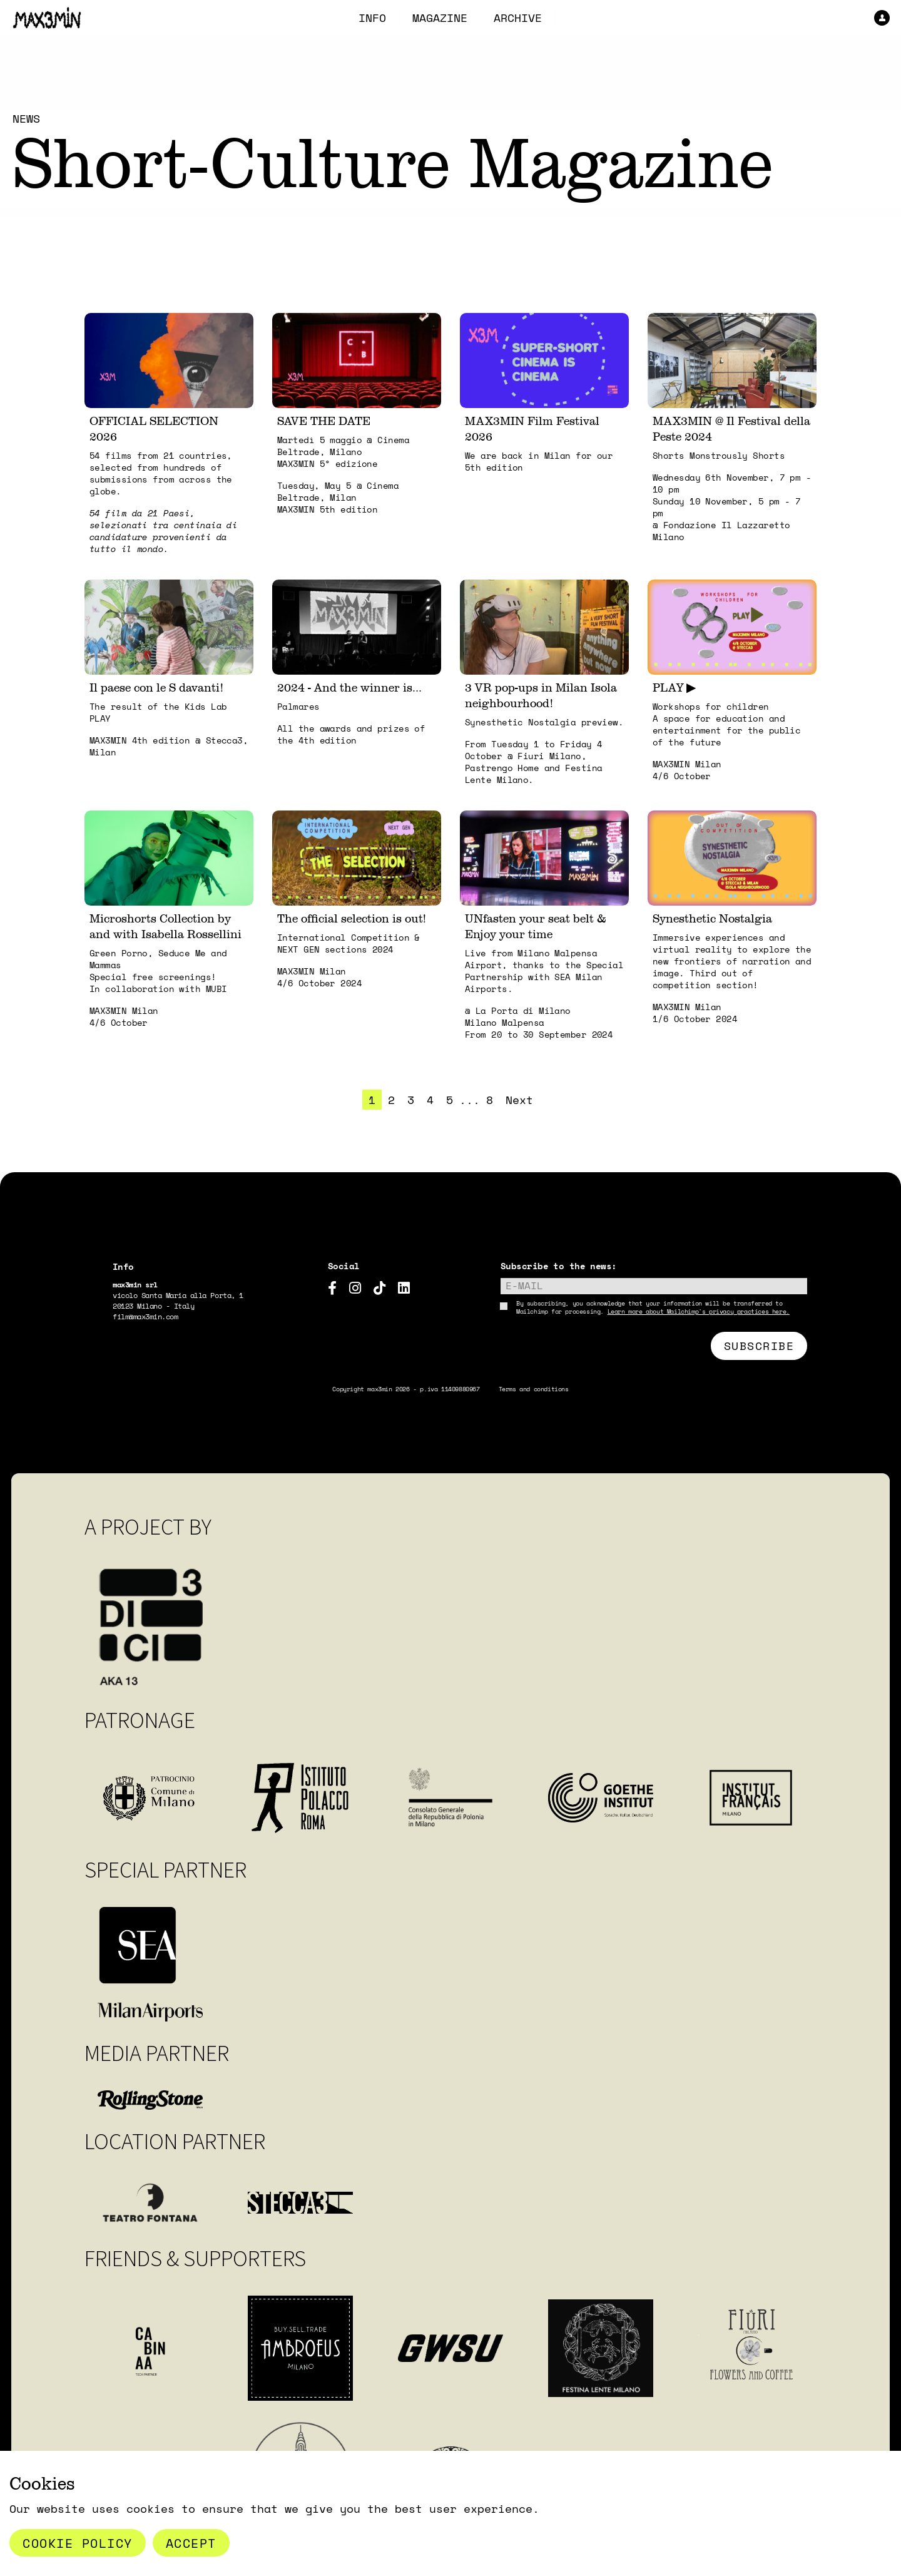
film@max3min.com (145, 1316)
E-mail (524, 1285)
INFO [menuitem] (372, 17)
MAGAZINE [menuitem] (439, 17)
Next (519, 1099)
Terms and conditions (534, 1389)
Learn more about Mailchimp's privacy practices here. (699, 1311)
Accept (191, 2543)
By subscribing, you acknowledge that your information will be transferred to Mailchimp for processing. (653, 1307)
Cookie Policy (78, 2543)
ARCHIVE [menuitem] (518, 17)
